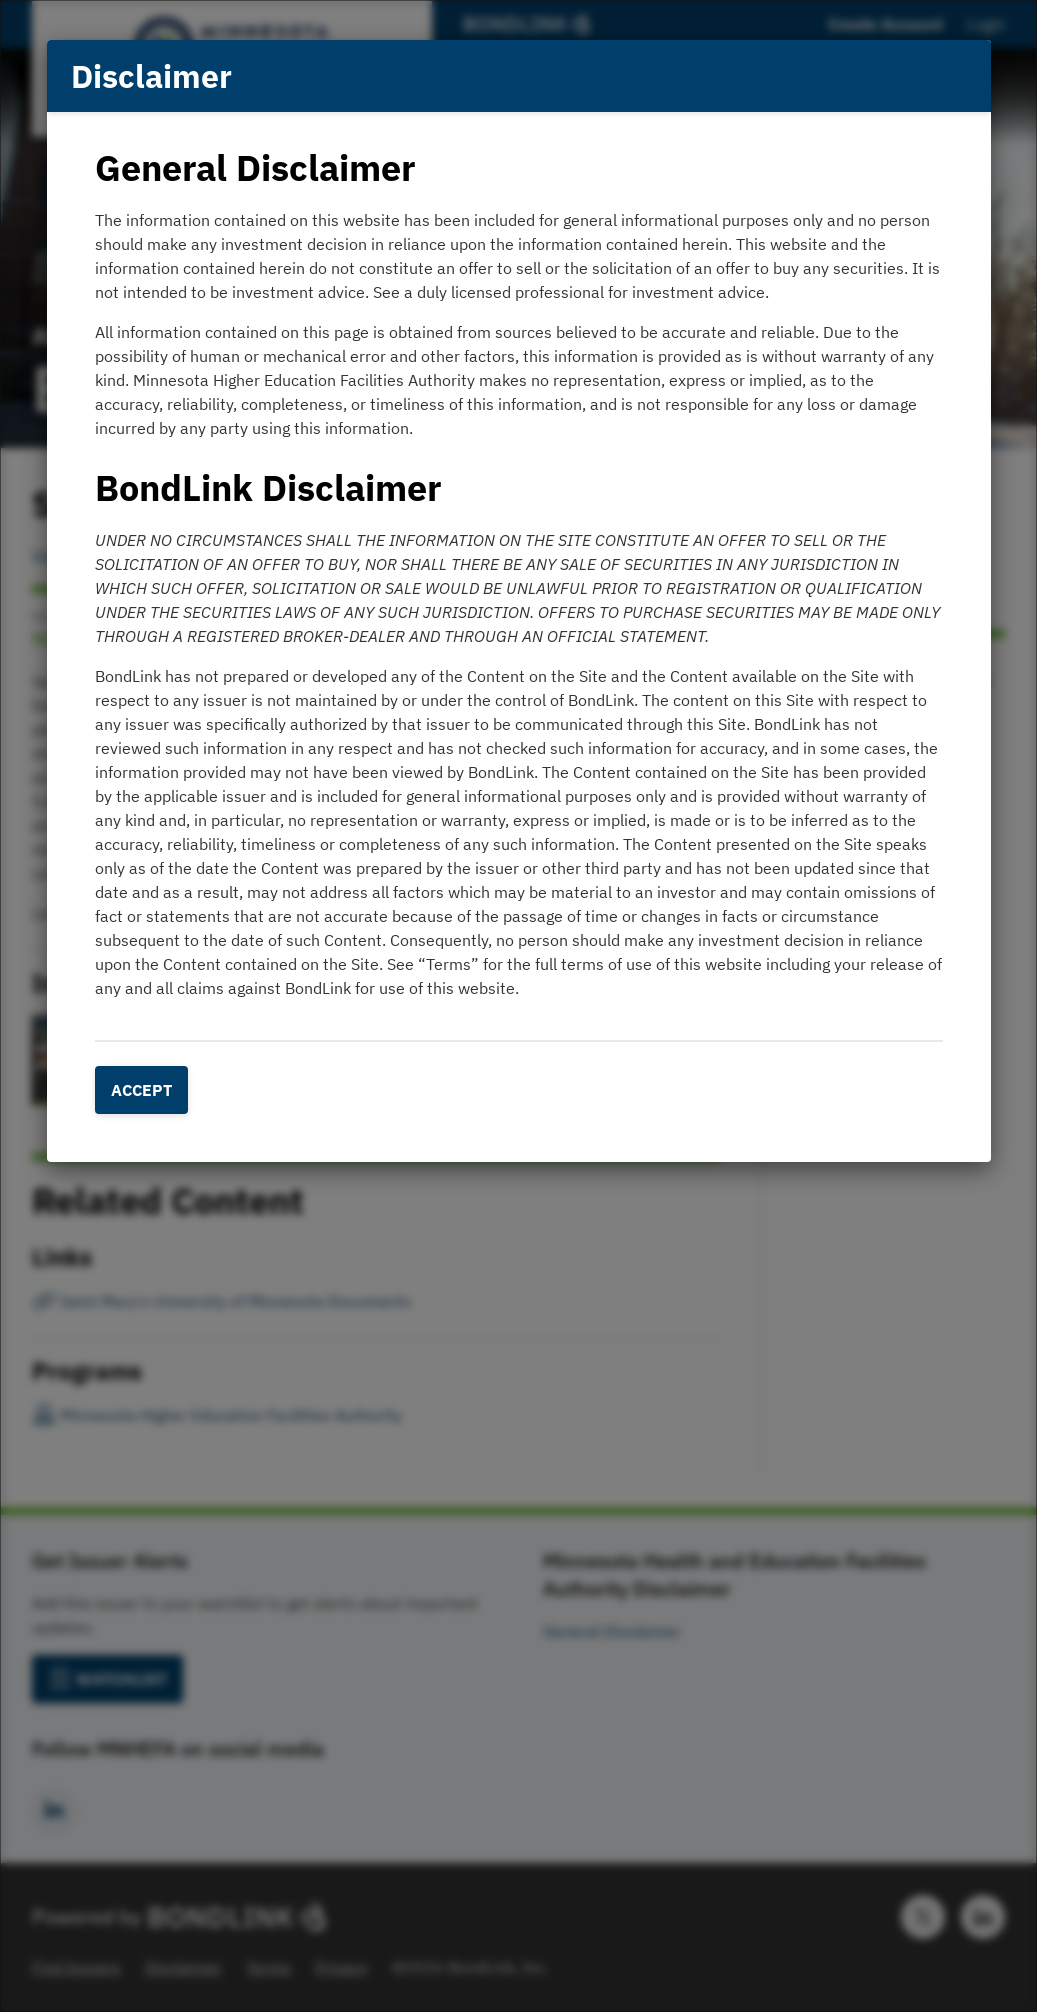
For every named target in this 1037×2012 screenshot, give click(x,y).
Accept (141, 1090)
